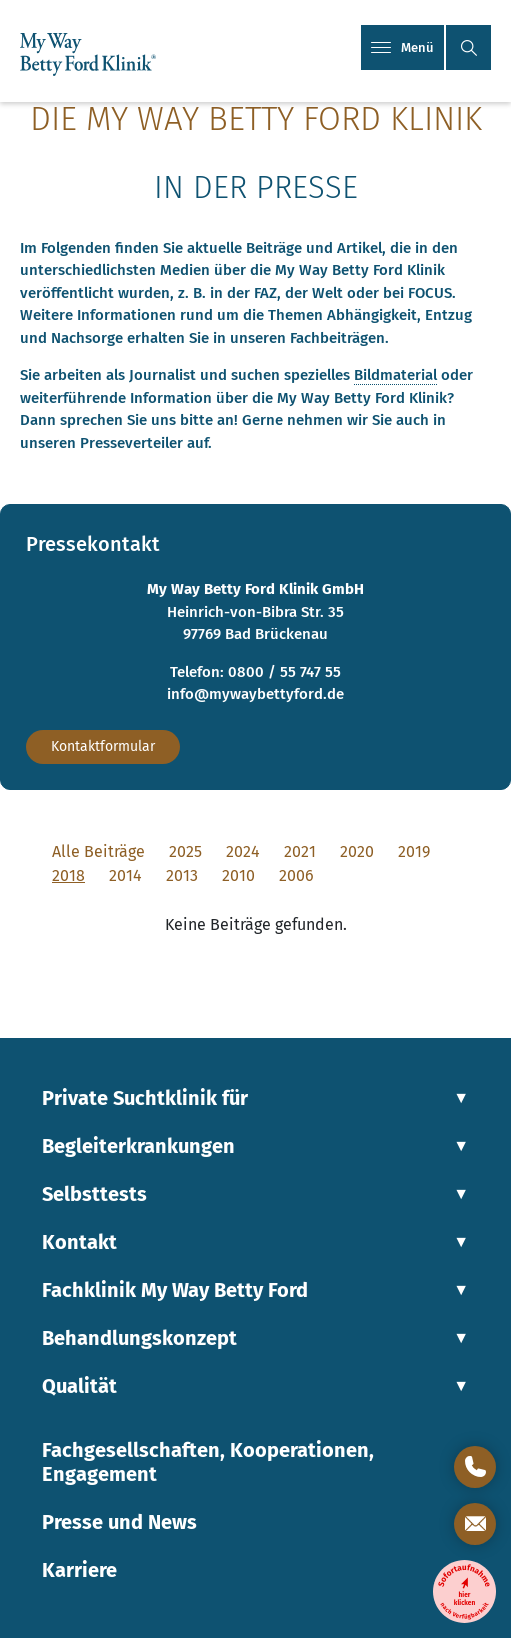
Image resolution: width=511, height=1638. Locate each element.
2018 (68, 875)
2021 (300, 851)
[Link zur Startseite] (88, 55)
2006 (296, 875)
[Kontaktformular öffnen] (475, 1524)
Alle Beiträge (98, 851)
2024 (243, 851)
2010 (238, 875)
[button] (468, 47)
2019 (414, 851)
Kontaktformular (103, 746)
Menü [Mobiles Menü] (402, 47)
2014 (125, 875)
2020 (357, 851)
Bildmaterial (395, 375)
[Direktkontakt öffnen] (475, 1467)
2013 (182, 875)
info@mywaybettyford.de (255, 694)
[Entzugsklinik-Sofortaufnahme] (464, 1591)
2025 (185, 851)
